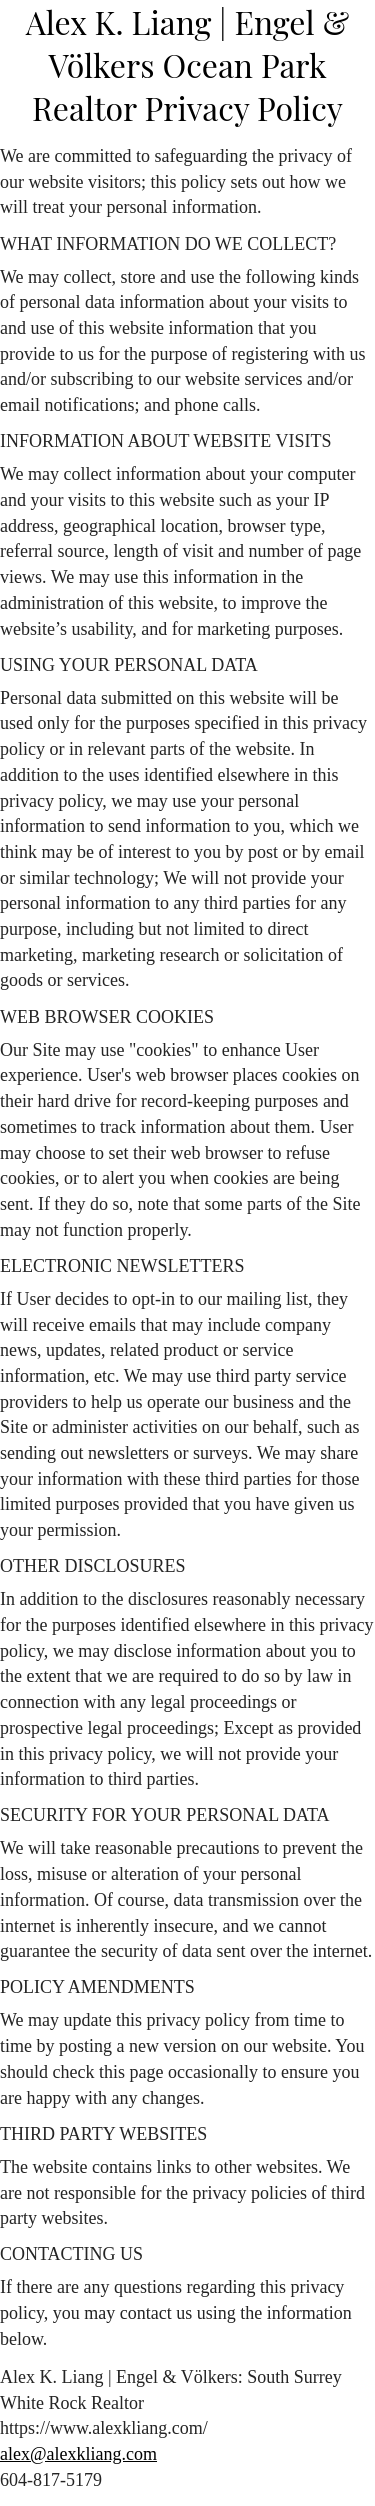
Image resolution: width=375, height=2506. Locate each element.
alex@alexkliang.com (78, 2454)
